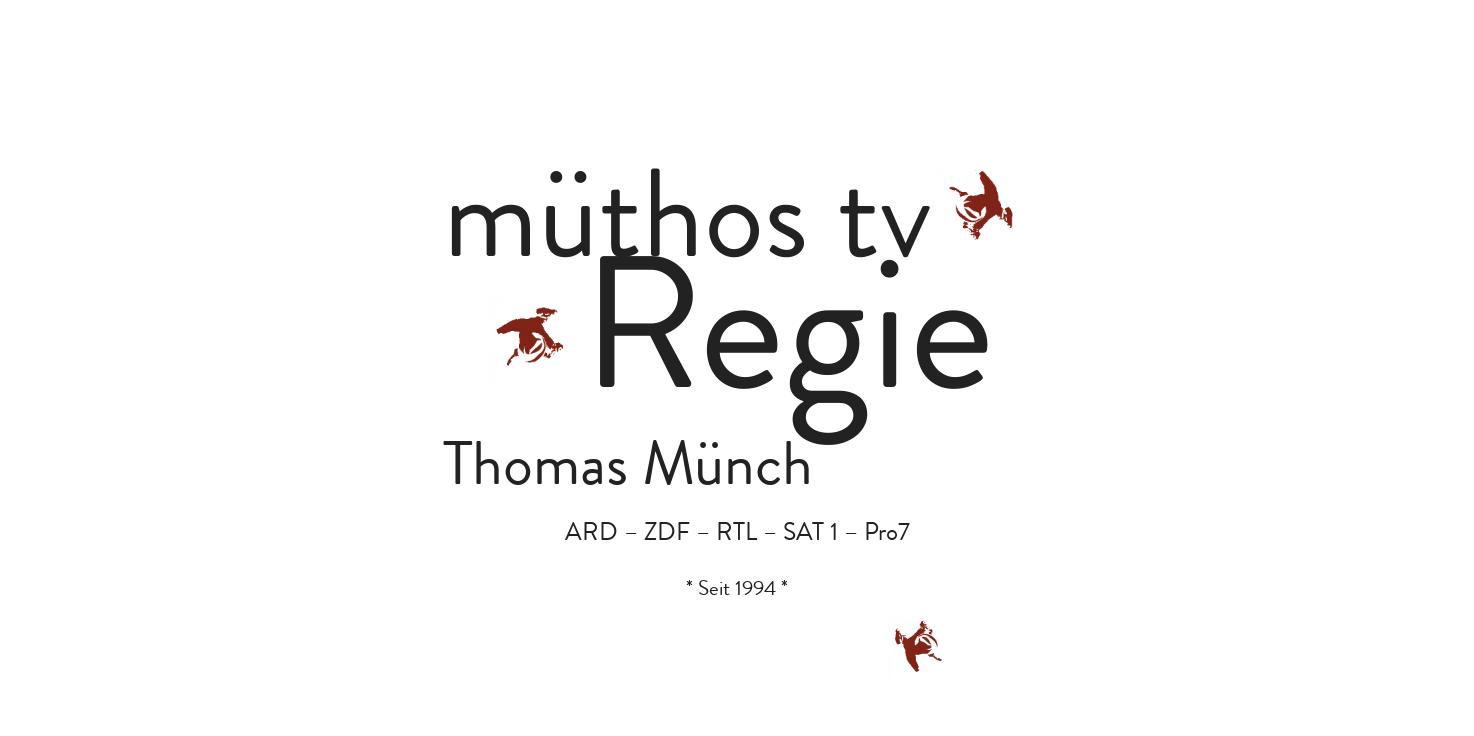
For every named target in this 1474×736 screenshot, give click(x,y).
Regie (787, 340)
